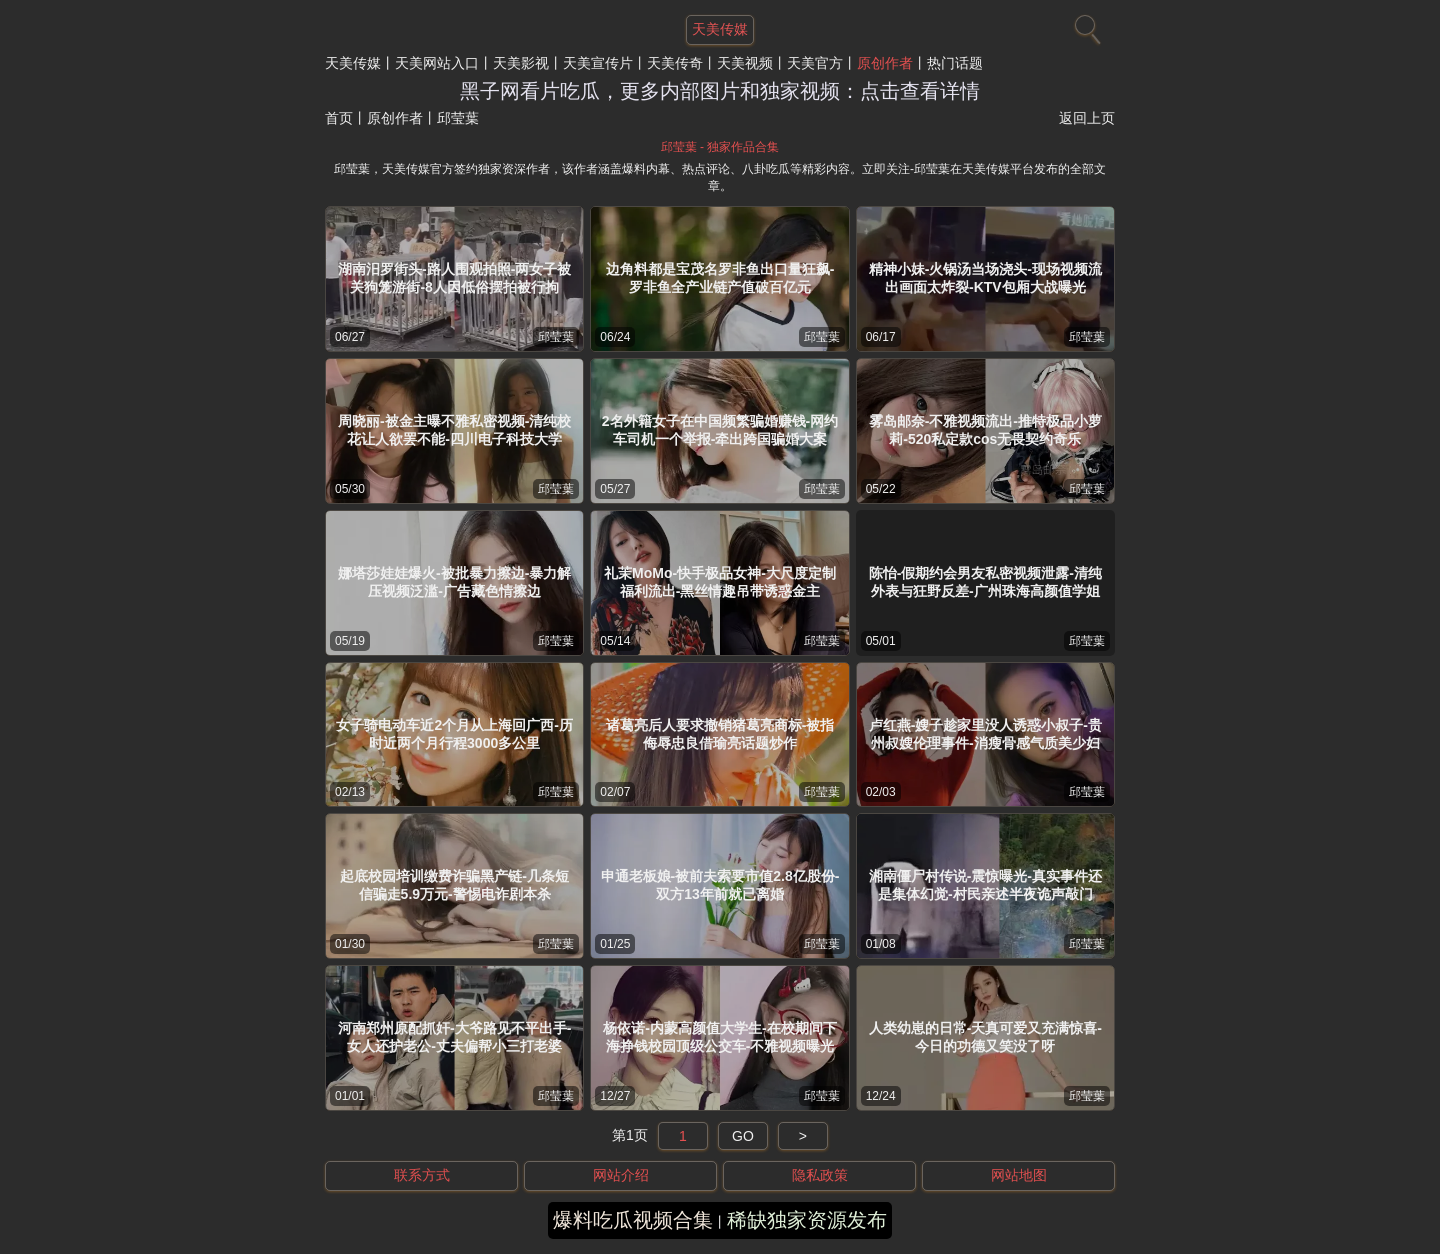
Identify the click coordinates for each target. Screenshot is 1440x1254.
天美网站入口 (437, 63)
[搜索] (1085, 25)
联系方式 (422, 1175)
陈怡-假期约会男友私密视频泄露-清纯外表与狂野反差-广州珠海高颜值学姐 (985, 582)
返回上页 (1087, 118)
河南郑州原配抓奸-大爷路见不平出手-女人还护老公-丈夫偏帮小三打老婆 (454, 1037)
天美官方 (815, 63)
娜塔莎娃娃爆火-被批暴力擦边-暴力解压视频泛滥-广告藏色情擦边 (454, 582)
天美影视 (521, 63)
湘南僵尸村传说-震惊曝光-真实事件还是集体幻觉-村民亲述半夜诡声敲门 (985, 885)
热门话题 (955, 63)
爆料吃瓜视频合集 (633, 1220)
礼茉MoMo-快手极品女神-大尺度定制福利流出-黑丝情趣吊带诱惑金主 (720, 582)
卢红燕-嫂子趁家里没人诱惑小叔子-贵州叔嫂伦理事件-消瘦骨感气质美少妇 (985, 734)
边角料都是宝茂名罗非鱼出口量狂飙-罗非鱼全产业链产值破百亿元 (720, 278)
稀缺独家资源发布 (807, 1220)
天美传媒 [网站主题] (720, 29)
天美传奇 (675, 63)
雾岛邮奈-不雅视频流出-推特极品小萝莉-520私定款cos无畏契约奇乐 (985, 430)
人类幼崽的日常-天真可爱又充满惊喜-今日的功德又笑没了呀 (985, 1037)
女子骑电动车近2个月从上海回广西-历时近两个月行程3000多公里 (454, 734)
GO (743, 1136)
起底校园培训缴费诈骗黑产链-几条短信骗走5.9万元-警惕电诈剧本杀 (454, 885)
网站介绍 (621, 1175)
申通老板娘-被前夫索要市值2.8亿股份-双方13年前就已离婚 (720, 885)
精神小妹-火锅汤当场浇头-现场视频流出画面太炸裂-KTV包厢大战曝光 (985, 278)
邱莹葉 (556, 337)
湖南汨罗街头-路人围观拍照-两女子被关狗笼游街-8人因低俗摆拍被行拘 (454, 278)
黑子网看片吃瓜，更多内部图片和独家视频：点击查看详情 (720, 91)
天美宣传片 (598, 63)
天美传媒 (353, 63)
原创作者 (885, 63)
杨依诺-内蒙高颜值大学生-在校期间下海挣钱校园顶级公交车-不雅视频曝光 (719, 1037)
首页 (339, 118)
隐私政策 (820, 1175)
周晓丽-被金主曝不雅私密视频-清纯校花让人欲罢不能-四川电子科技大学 (454, 430)
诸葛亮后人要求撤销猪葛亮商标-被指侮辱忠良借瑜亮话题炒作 (720, 734)
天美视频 (745, 63)
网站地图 (1019, 1175)
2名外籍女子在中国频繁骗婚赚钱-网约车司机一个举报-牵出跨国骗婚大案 (720, 430)
